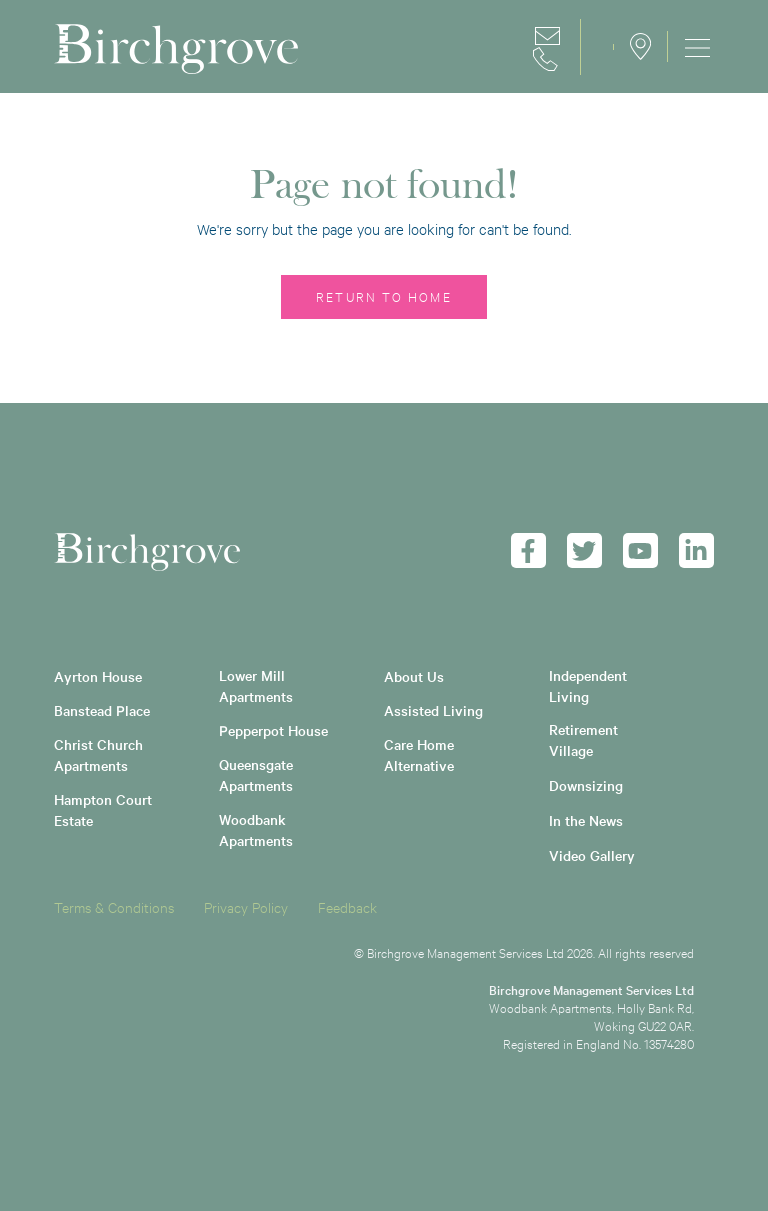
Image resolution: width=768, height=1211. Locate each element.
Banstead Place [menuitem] (102, 710)
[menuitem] (691, 46)
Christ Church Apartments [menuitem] (100, 754)
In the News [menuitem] (586, 820)
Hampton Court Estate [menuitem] (105, 809)
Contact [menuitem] (549, 47)
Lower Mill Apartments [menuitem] (256, 685)
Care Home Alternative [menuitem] (421, 754)
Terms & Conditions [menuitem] (114, 906)
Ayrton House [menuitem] (98, 676)
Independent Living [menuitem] (590, 685)
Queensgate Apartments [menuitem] (258, 774)
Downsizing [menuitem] (586, 785)
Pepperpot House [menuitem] (273, 730)
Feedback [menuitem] (347, 906)
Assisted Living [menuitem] (433, 710)
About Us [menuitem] (414, 676)
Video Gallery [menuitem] (592, 855)
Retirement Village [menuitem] (585, 739)
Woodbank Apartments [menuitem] (256, 829)
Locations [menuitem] (640, 46)
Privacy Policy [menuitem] (246, 906)
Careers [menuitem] (597, 47)
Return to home (383, 296)
